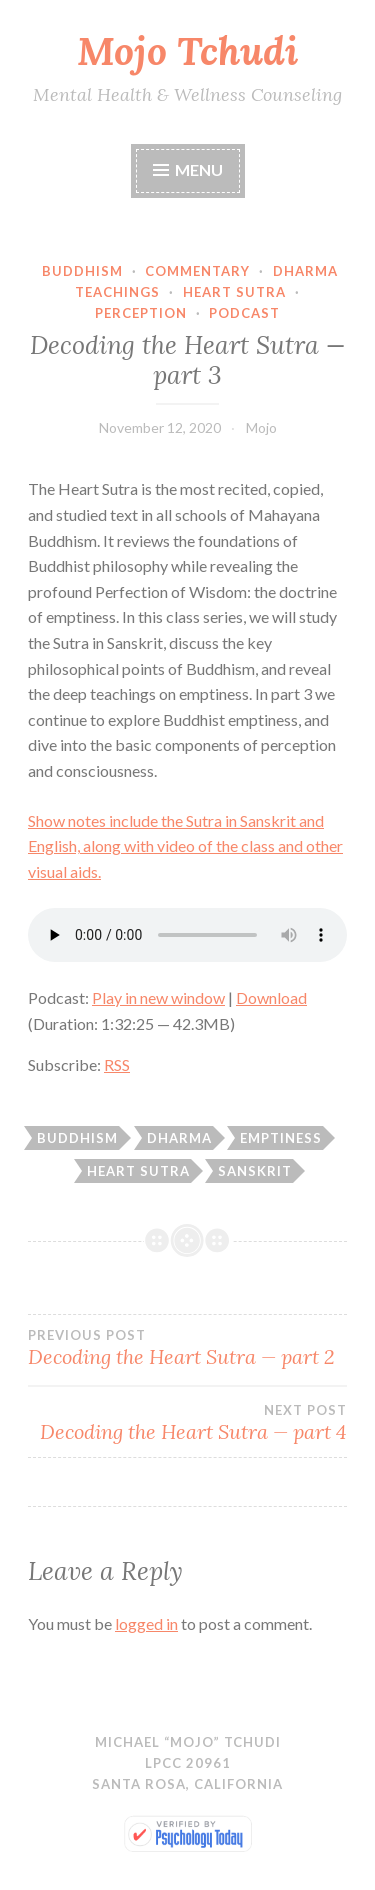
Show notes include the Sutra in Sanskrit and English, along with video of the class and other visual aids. (185, 846)
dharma (179, 1138)
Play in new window (158, 997)
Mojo (261, 427)
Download (271, 997)
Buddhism (82, 271)
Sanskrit (255, 1171)
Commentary (197, 271)
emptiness (281, 1138)
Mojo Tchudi (187, 51)
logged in (146, 1623)
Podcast (244, 313)
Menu (199, 169)
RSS (117, 1064)
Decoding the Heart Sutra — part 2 (187, 1348)
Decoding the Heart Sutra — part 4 (187, 1423)
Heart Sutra (234, 292)
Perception (141, 313)
